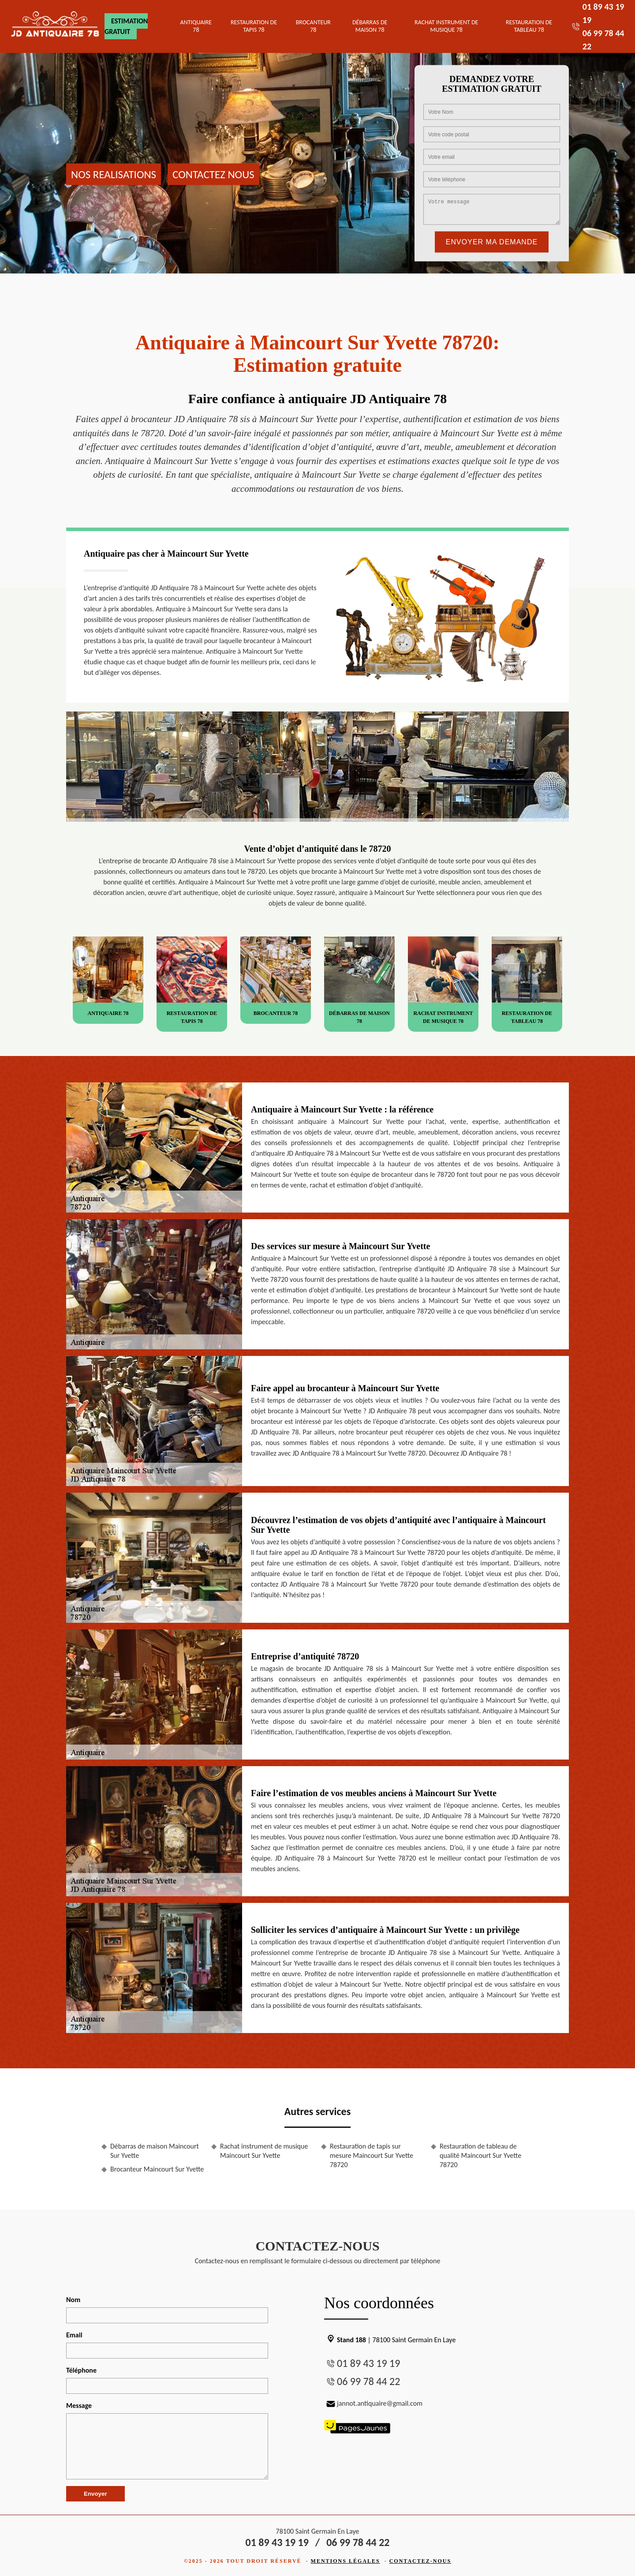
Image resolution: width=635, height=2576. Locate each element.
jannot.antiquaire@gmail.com (373, 2403)
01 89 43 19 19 (368, 2363)
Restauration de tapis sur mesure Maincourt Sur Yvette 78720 (371, 2155)
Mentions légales (345, 2561)
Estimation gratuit (126, 26)
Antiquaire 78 (196, 26)
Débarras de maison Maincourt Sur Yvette (154, 2151)
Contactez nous (213, 174)
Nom (73, 2299)
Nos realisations (113, 174)
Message (79, 2405)
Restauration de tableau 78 (529, 26)
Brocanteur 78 (313, 26)
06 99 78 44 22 (368, 2381)
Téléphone (81, 2370)
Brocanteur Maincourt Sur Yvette (157, 2169)
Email (74, 2335)
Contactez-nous (420, 2561)
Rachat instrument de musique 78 (446, 26)
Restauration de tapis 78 (254, 26)
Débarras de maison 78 (369, 26)
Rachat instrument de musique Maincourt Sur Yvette (264, 2151)
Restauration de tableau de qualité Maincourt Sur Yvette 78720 (480, 2155)
